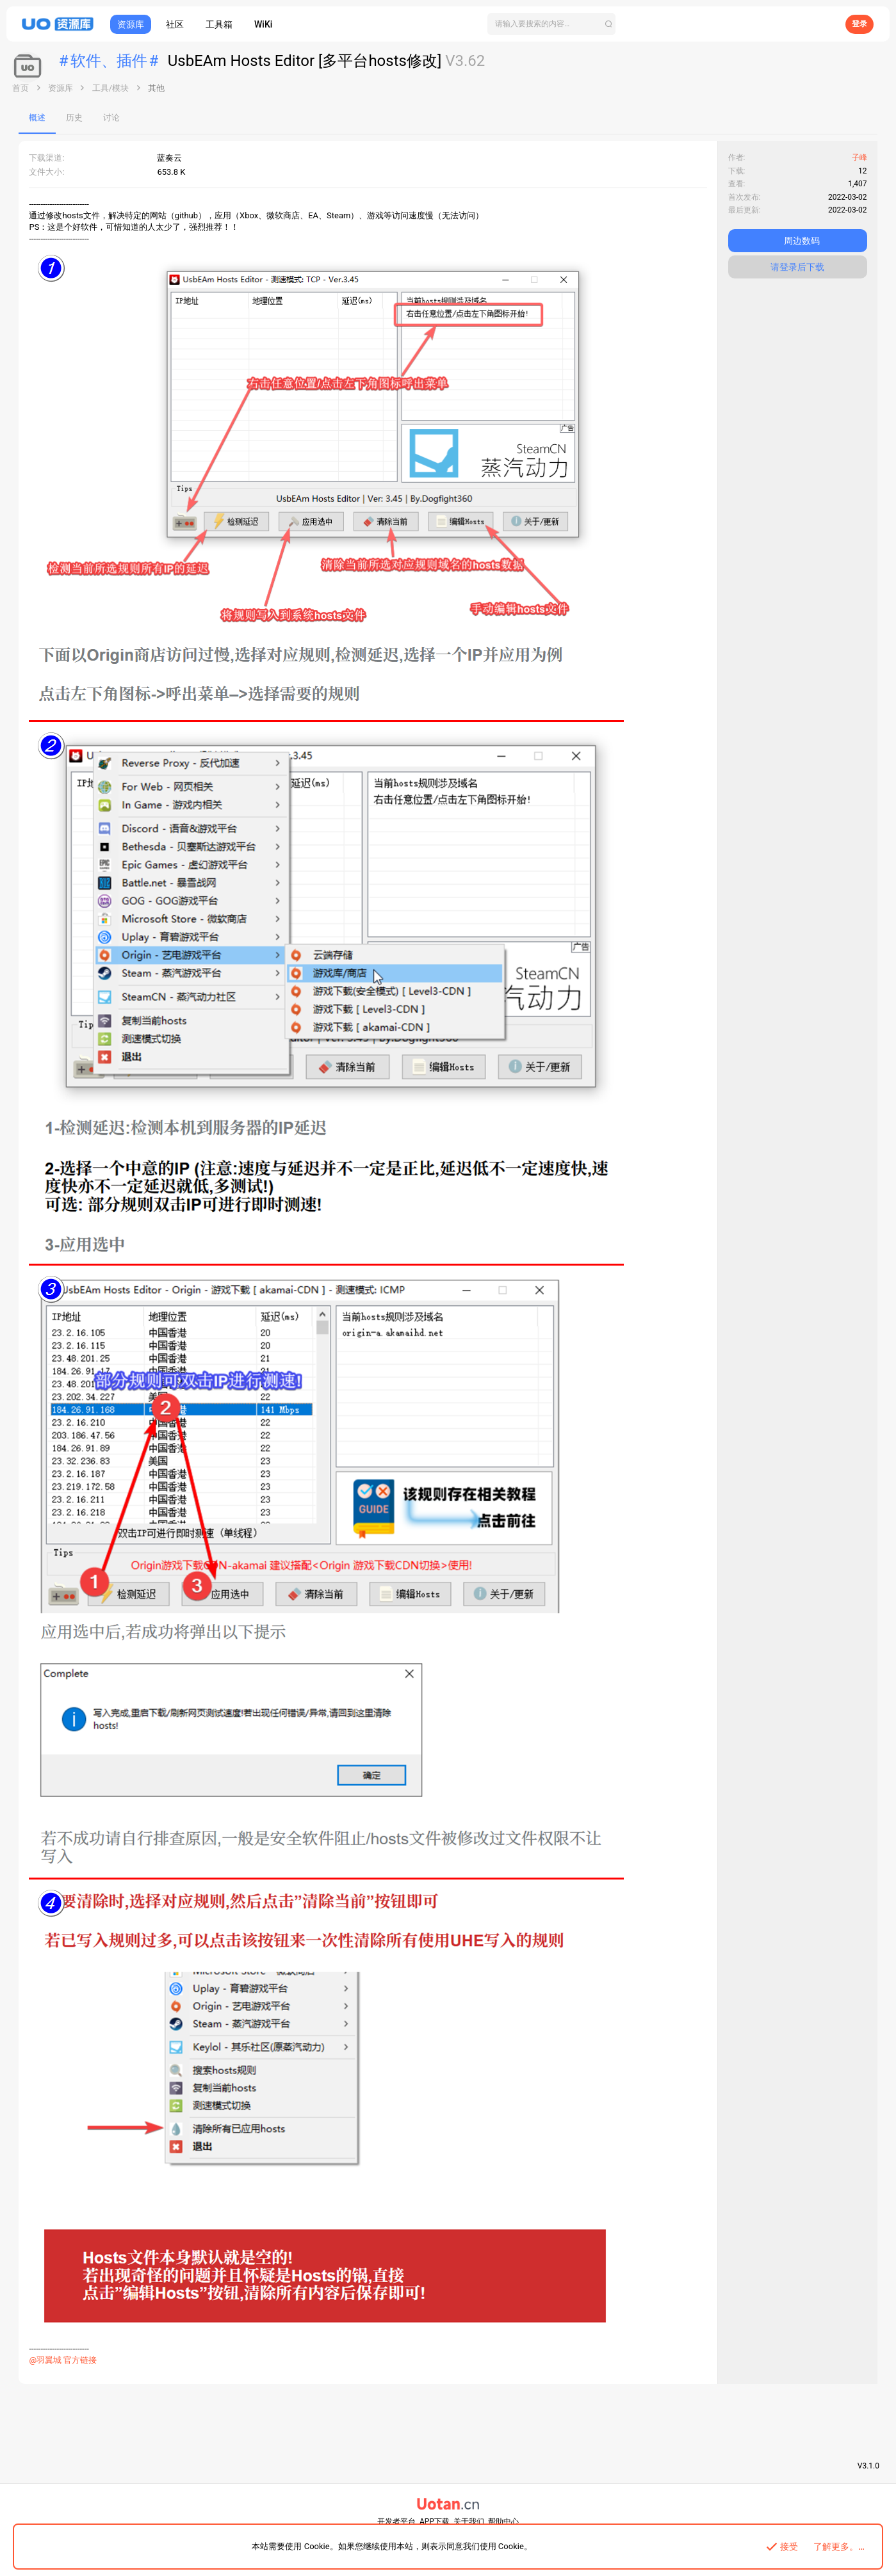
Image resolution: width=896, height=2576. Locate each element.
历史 (75, 117)
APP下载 (434, 2521)
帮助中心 (503, 2521)
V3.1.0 (868, 2465)
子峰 (859, 157)
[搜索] (551, 24)
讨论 (112, 117)
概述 (37, 117)
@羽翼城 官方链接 (63, 2360)
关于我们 (468, 2521)
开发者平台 (396, 2521)
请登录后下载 (797, 267)
